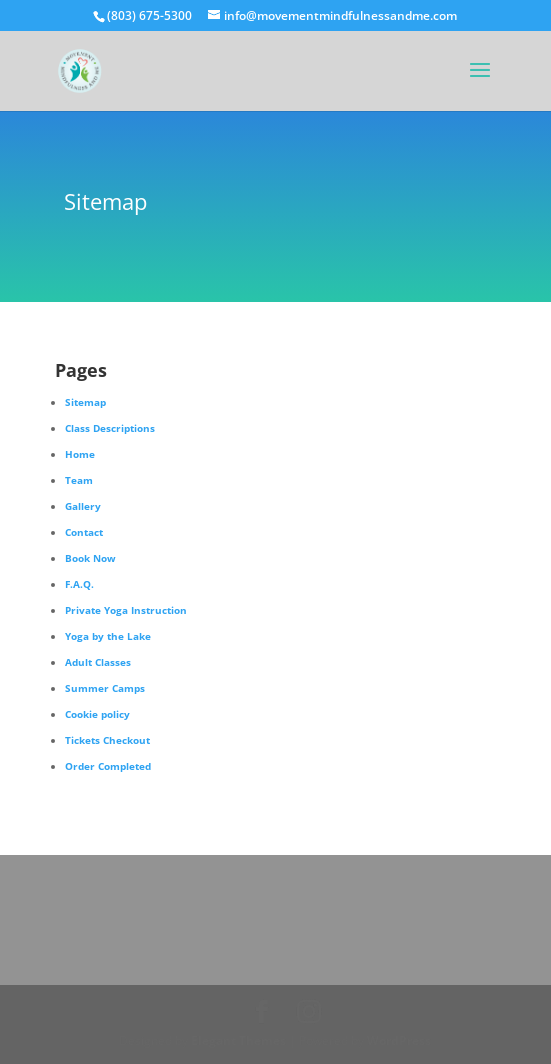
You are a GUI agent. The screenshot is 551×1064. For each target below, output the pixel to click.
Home (80, 454)
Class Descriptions (110, 428)
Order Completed (108, 766)
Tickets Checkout (107, 740)
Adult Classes (98, 662)
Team (79, 480)
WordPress (399, 1040)
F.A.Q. (79, 584)
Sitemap (85, 402)
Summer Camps (105, 688)
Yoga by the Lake (108, 636)
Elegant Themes (238, 1040)
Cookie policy (97, 714)
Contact (84, 532)
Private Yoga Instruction (126, 610)
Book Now (90, 558)
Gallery (83, 506)
